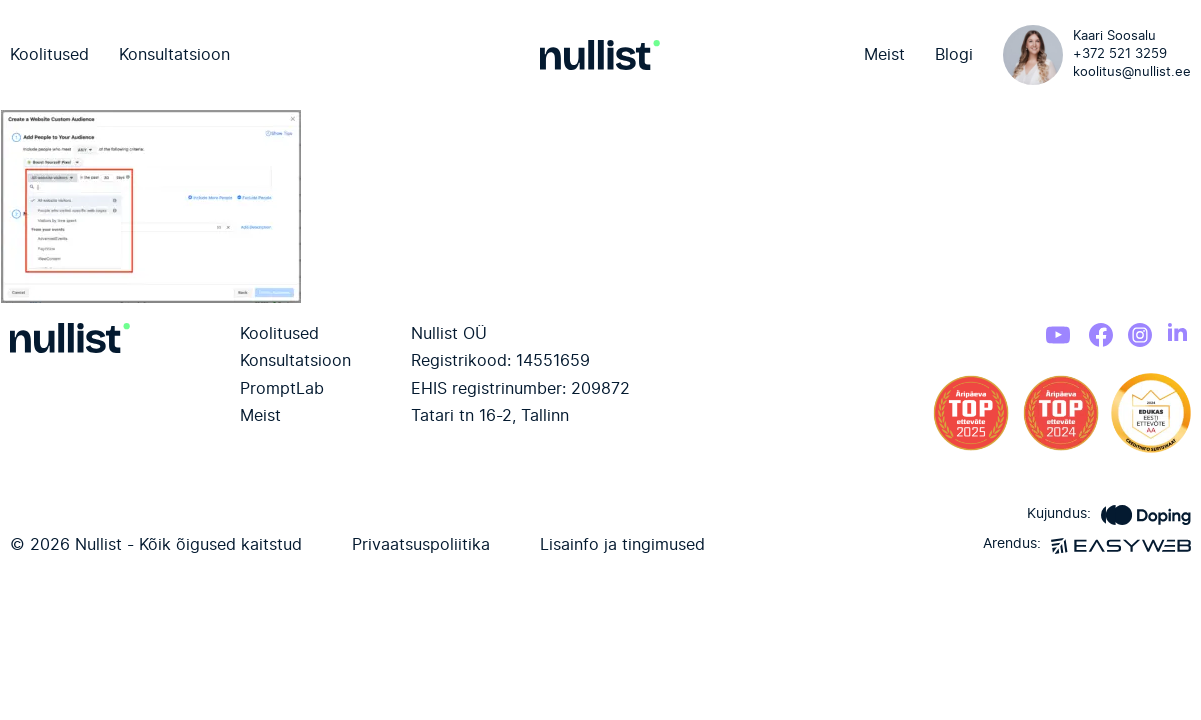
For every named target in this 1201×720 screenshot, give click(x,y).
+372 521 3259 (1120, 54)
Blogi (954, 55)
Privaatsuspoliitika (421, 545)
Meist (884, 55)
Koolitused (49, 55)
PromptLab (282, 389)
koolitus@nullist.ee (1132, 72)
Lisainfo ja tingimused (622, 545)
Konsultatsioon (174, 55)
